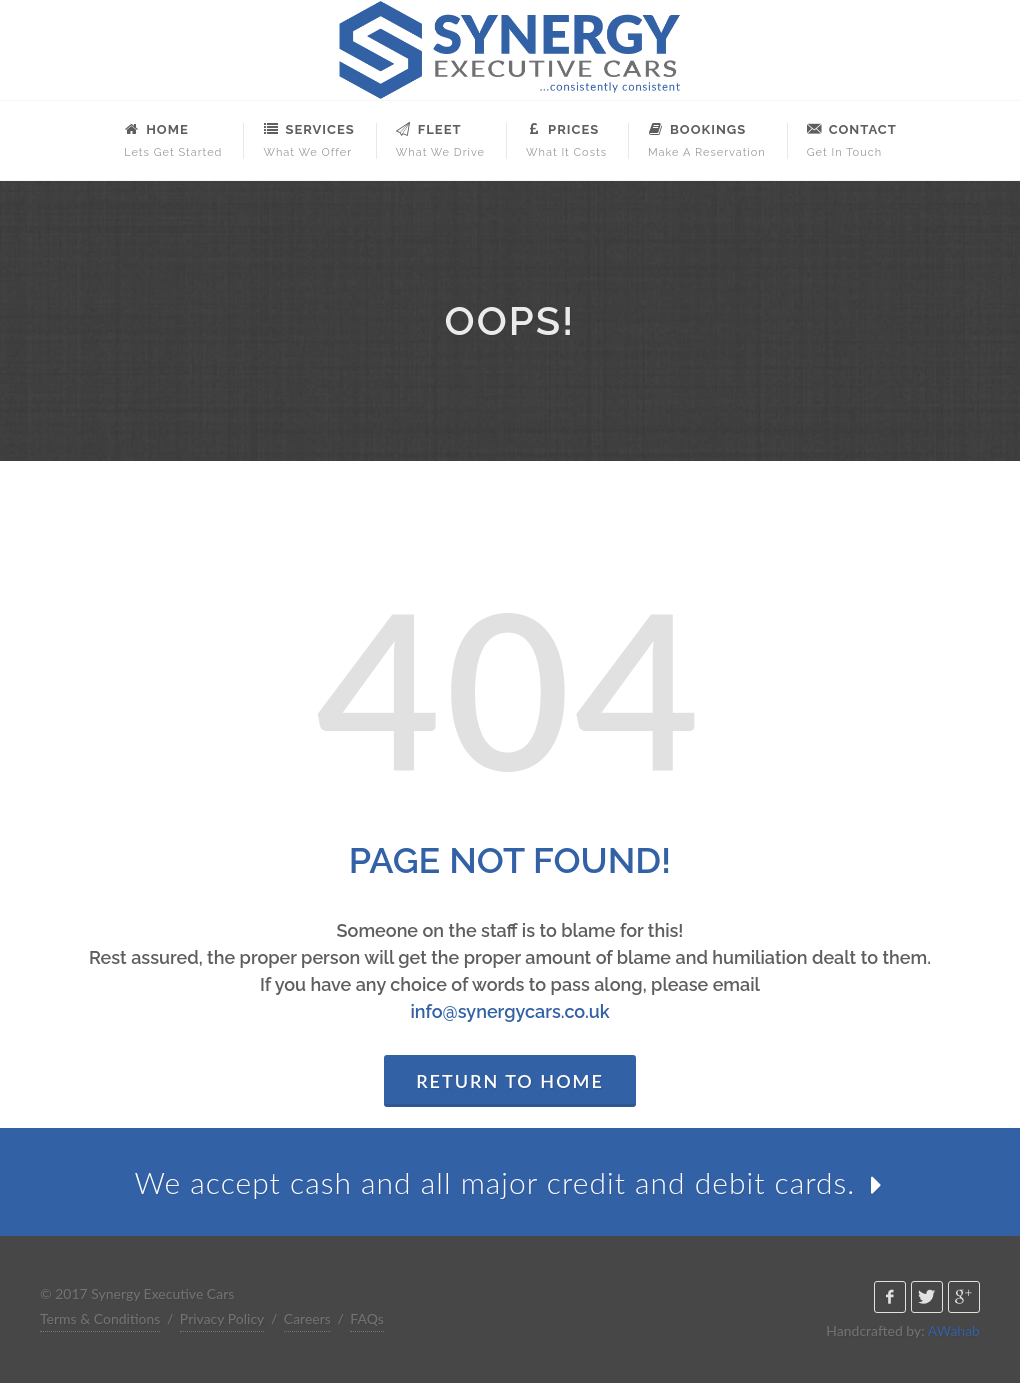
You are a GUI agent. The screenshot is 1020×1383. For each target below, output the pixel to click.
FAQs (366, 1318)
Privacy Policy (222, 1318)
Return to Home (510, 1081)
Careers (307, 1318)
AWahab (954, 1330)
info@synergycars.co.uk (509, 1011)
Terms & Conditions (100, 1318)
